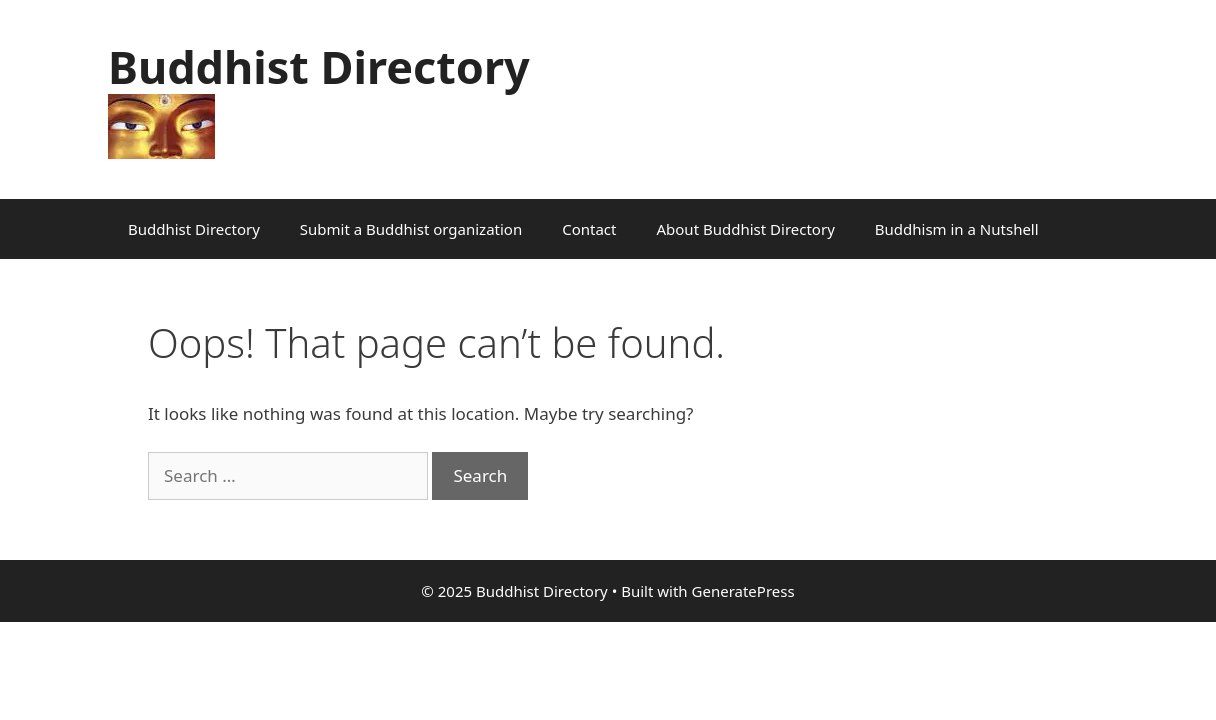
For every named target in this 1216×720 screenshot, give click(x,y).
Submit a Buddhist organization (411, 229)
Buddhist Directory (319, 66)
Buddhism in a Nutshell (957, 229)
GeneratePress (743, 591)
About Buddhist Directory (745, 229)
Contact (589, 229)
